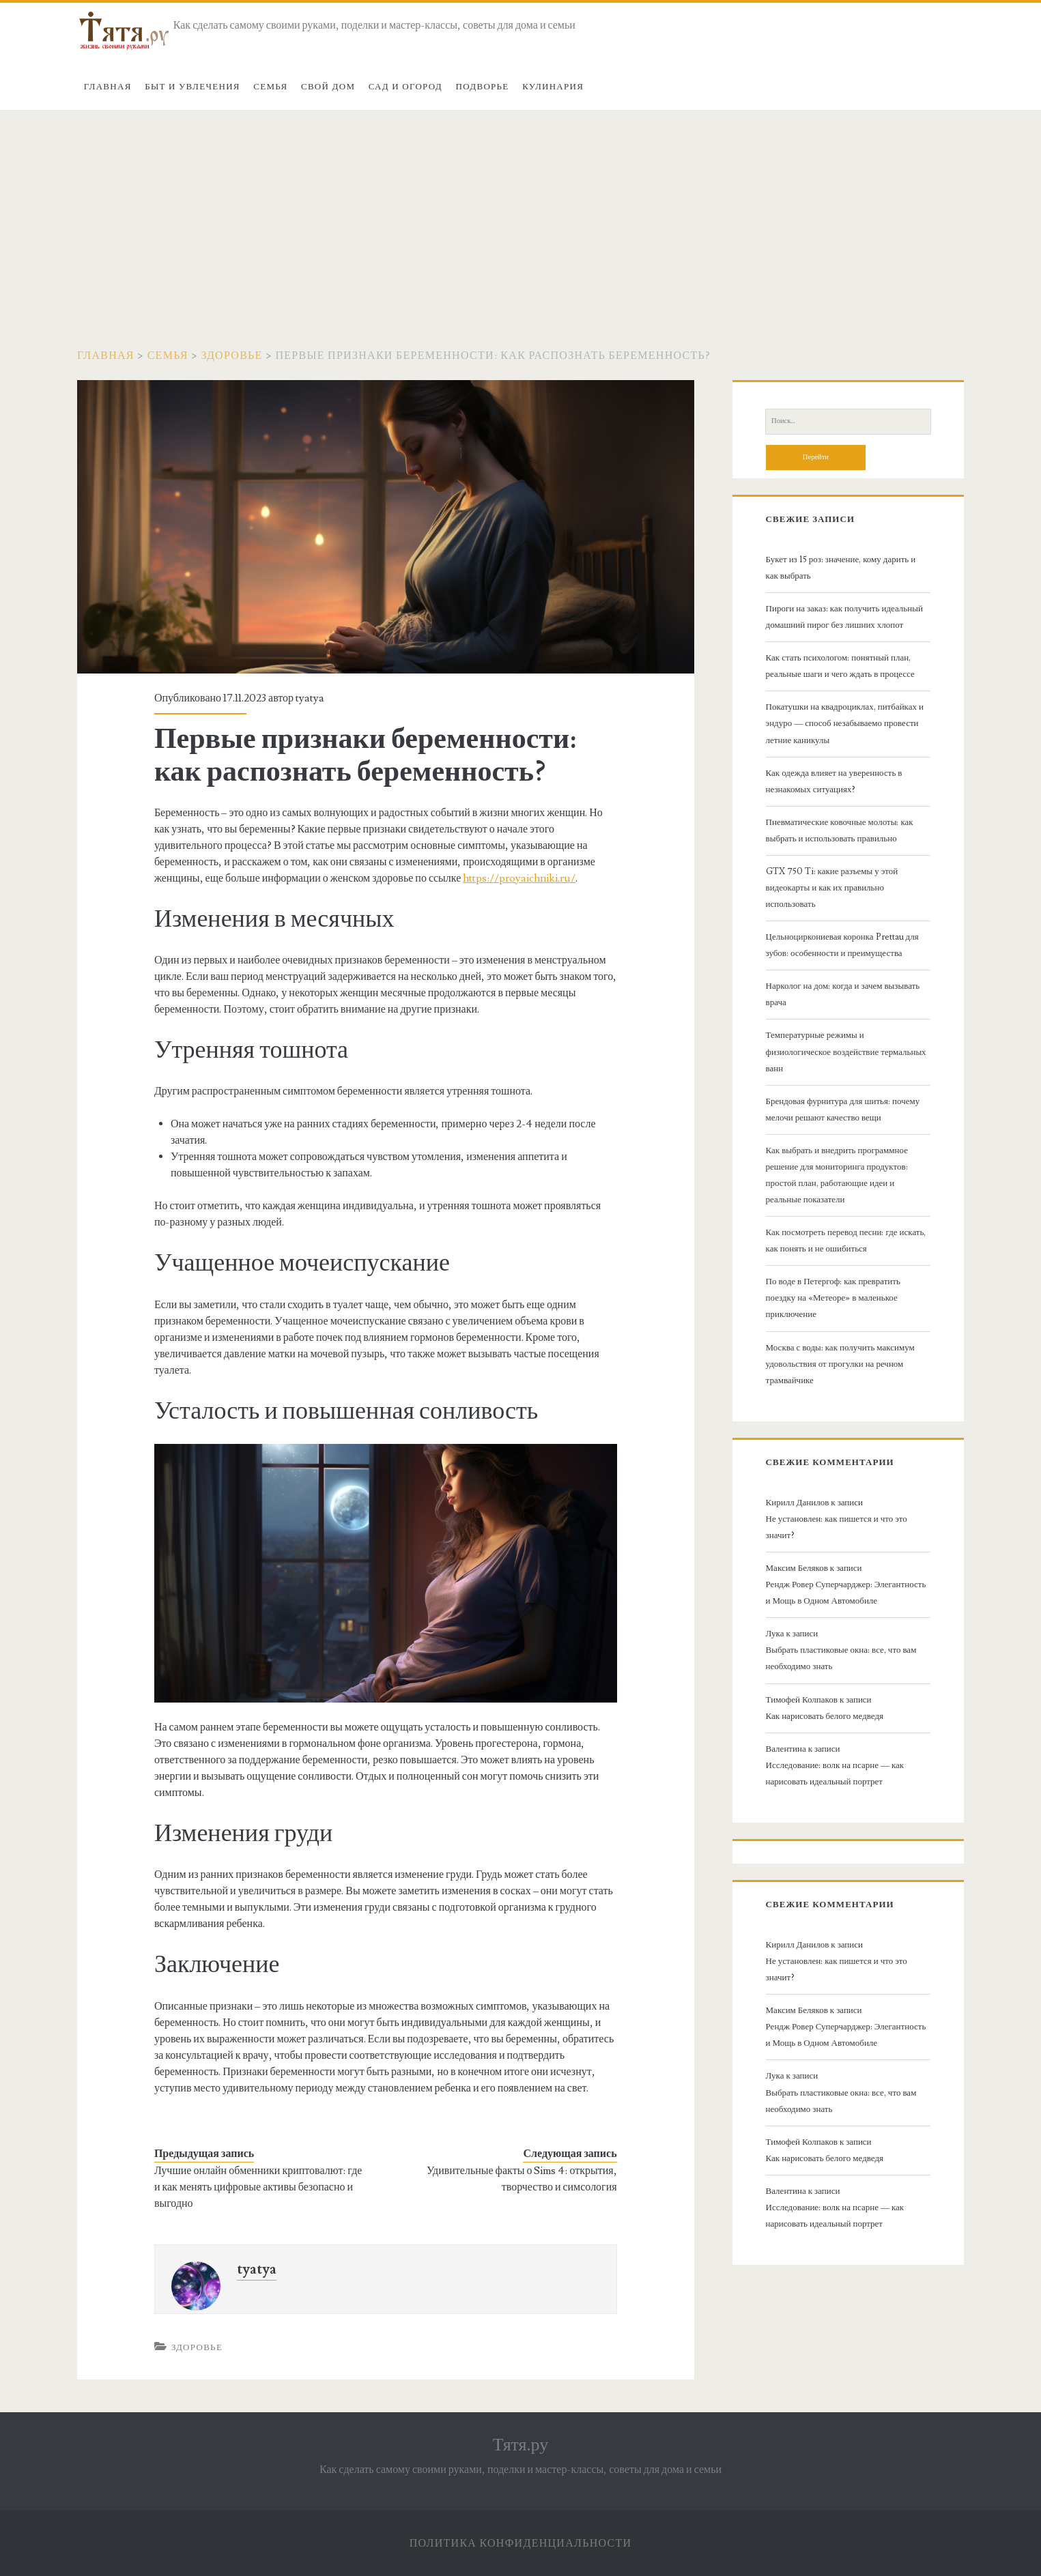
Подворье (482, 86)
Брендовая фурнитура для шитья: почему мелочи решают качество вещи (843, 1109)
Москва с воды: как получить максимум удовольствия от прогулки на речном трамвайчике (840, 1364)
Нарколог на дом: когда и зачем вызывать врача (843, 994)
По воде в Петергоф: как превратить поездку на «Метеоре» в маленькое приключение (833, 1298)
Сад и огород (405, 86)
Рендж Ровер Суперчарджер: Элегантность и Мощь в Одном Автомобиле (846, 1592)
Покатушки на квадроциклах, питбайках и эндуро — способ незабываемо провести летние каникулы (845, 723)
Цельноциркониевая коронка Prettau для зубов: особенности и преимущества (842, 945)
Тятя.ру (521, 2445)
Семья (270, 86)
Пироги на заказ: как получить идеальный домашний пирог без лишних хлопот (844, 617)
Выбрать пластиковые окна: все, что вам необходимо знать (841, 1658)
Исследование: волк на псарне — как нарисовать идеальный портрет (835, 1773)
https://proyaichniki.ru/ (519, 878)
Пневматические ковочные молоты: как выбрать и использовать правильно (839, 830)
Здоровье (232, 355)
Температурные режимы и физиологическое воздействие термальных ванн (846, 1051)
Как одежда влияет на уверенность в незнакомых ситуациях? (834, 781)
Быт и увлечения (192, 86)
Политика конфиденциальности (521, 2543)
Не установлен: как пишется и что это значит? (836, 1527)
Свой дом (328, 86)
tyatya (310, 698)
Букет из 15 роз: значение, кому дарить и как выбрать (841, 567)
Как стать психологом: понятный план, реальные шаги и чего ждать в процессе (840, 666)
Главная (108, 86)
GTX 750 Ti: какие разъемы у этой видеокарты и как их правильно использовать (832, 888)
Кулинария (553, 86)
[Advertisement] (520, 212)
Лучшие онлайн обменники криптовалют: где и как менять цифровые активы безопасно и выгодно (258, 2187)
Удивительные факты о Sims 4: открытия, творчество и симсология (522, 2179)
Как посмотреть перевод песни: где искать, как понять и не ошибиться (846, 1240)
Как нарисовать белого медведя (824, 1716)
